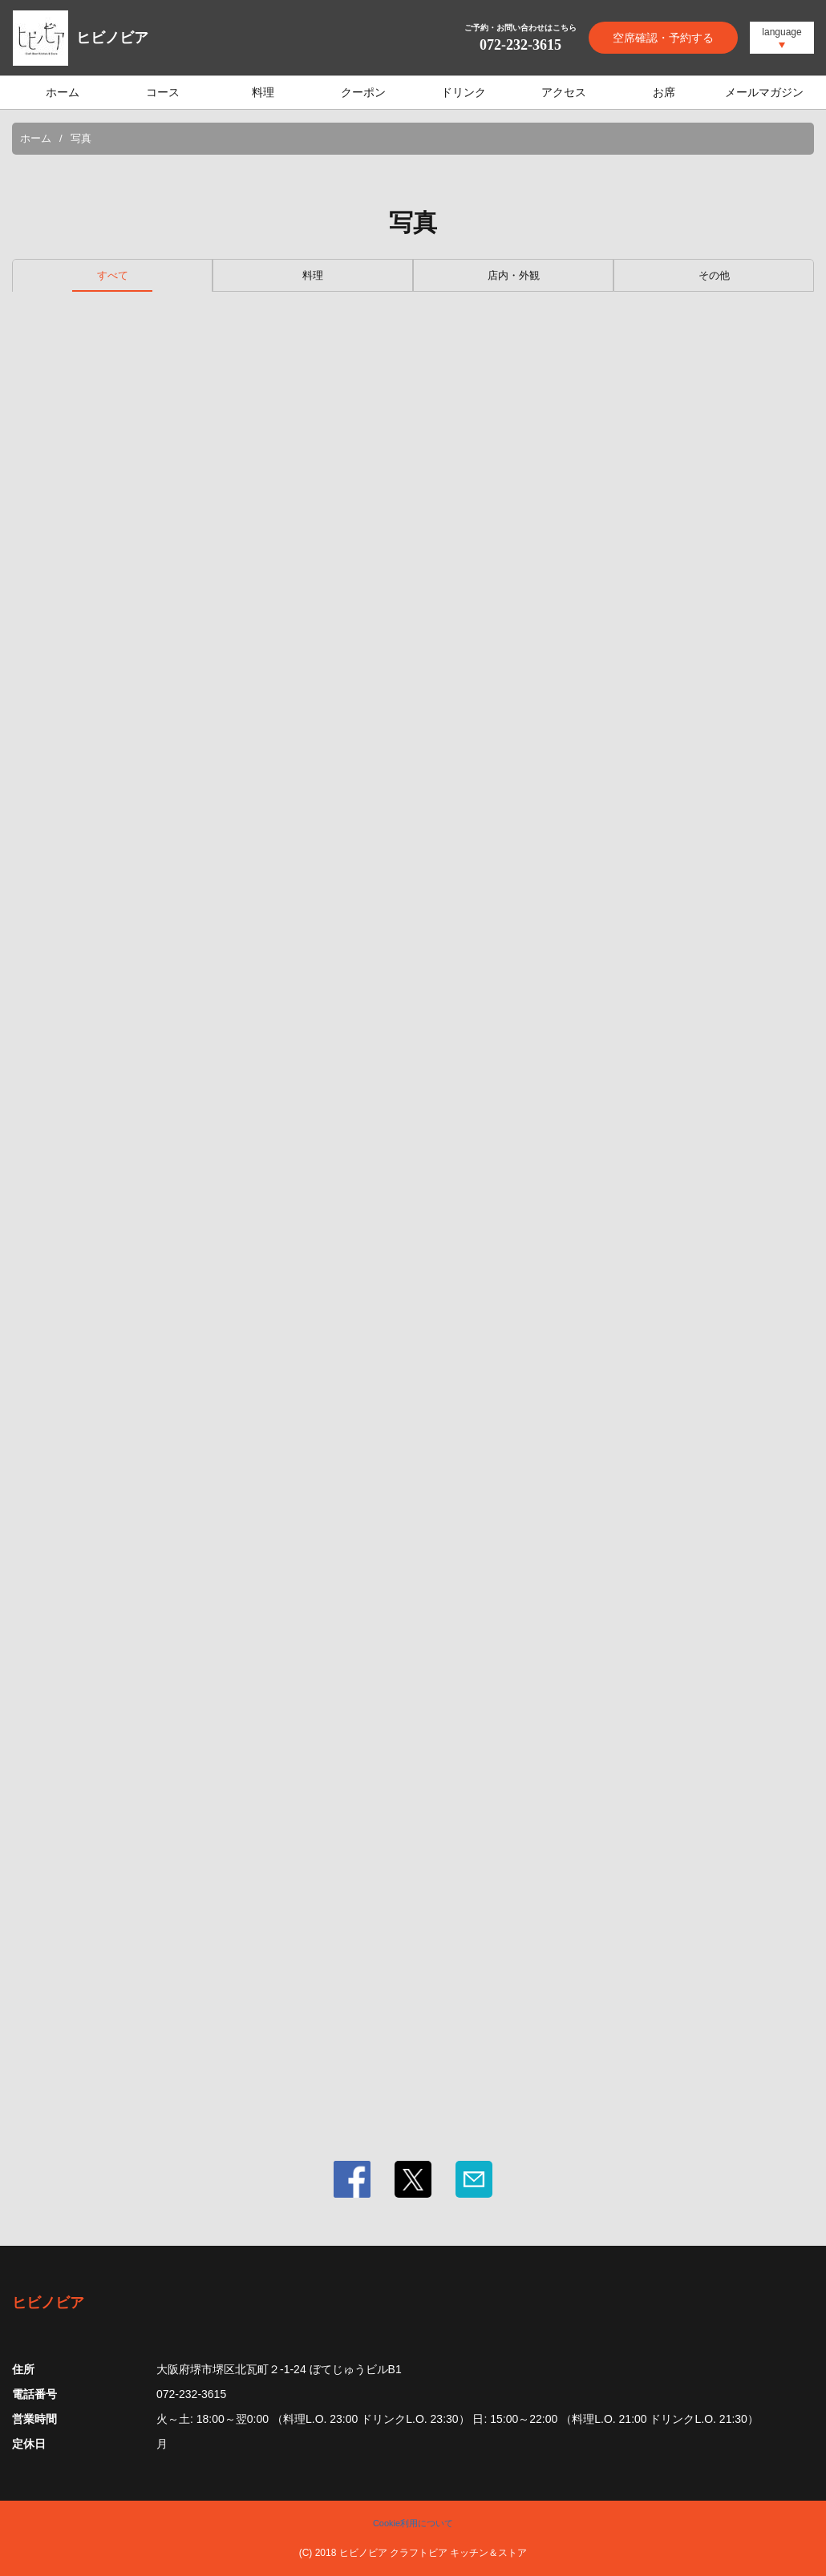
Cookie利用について (413, 2523)
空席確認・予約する (663, 37)
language (781, 32)
